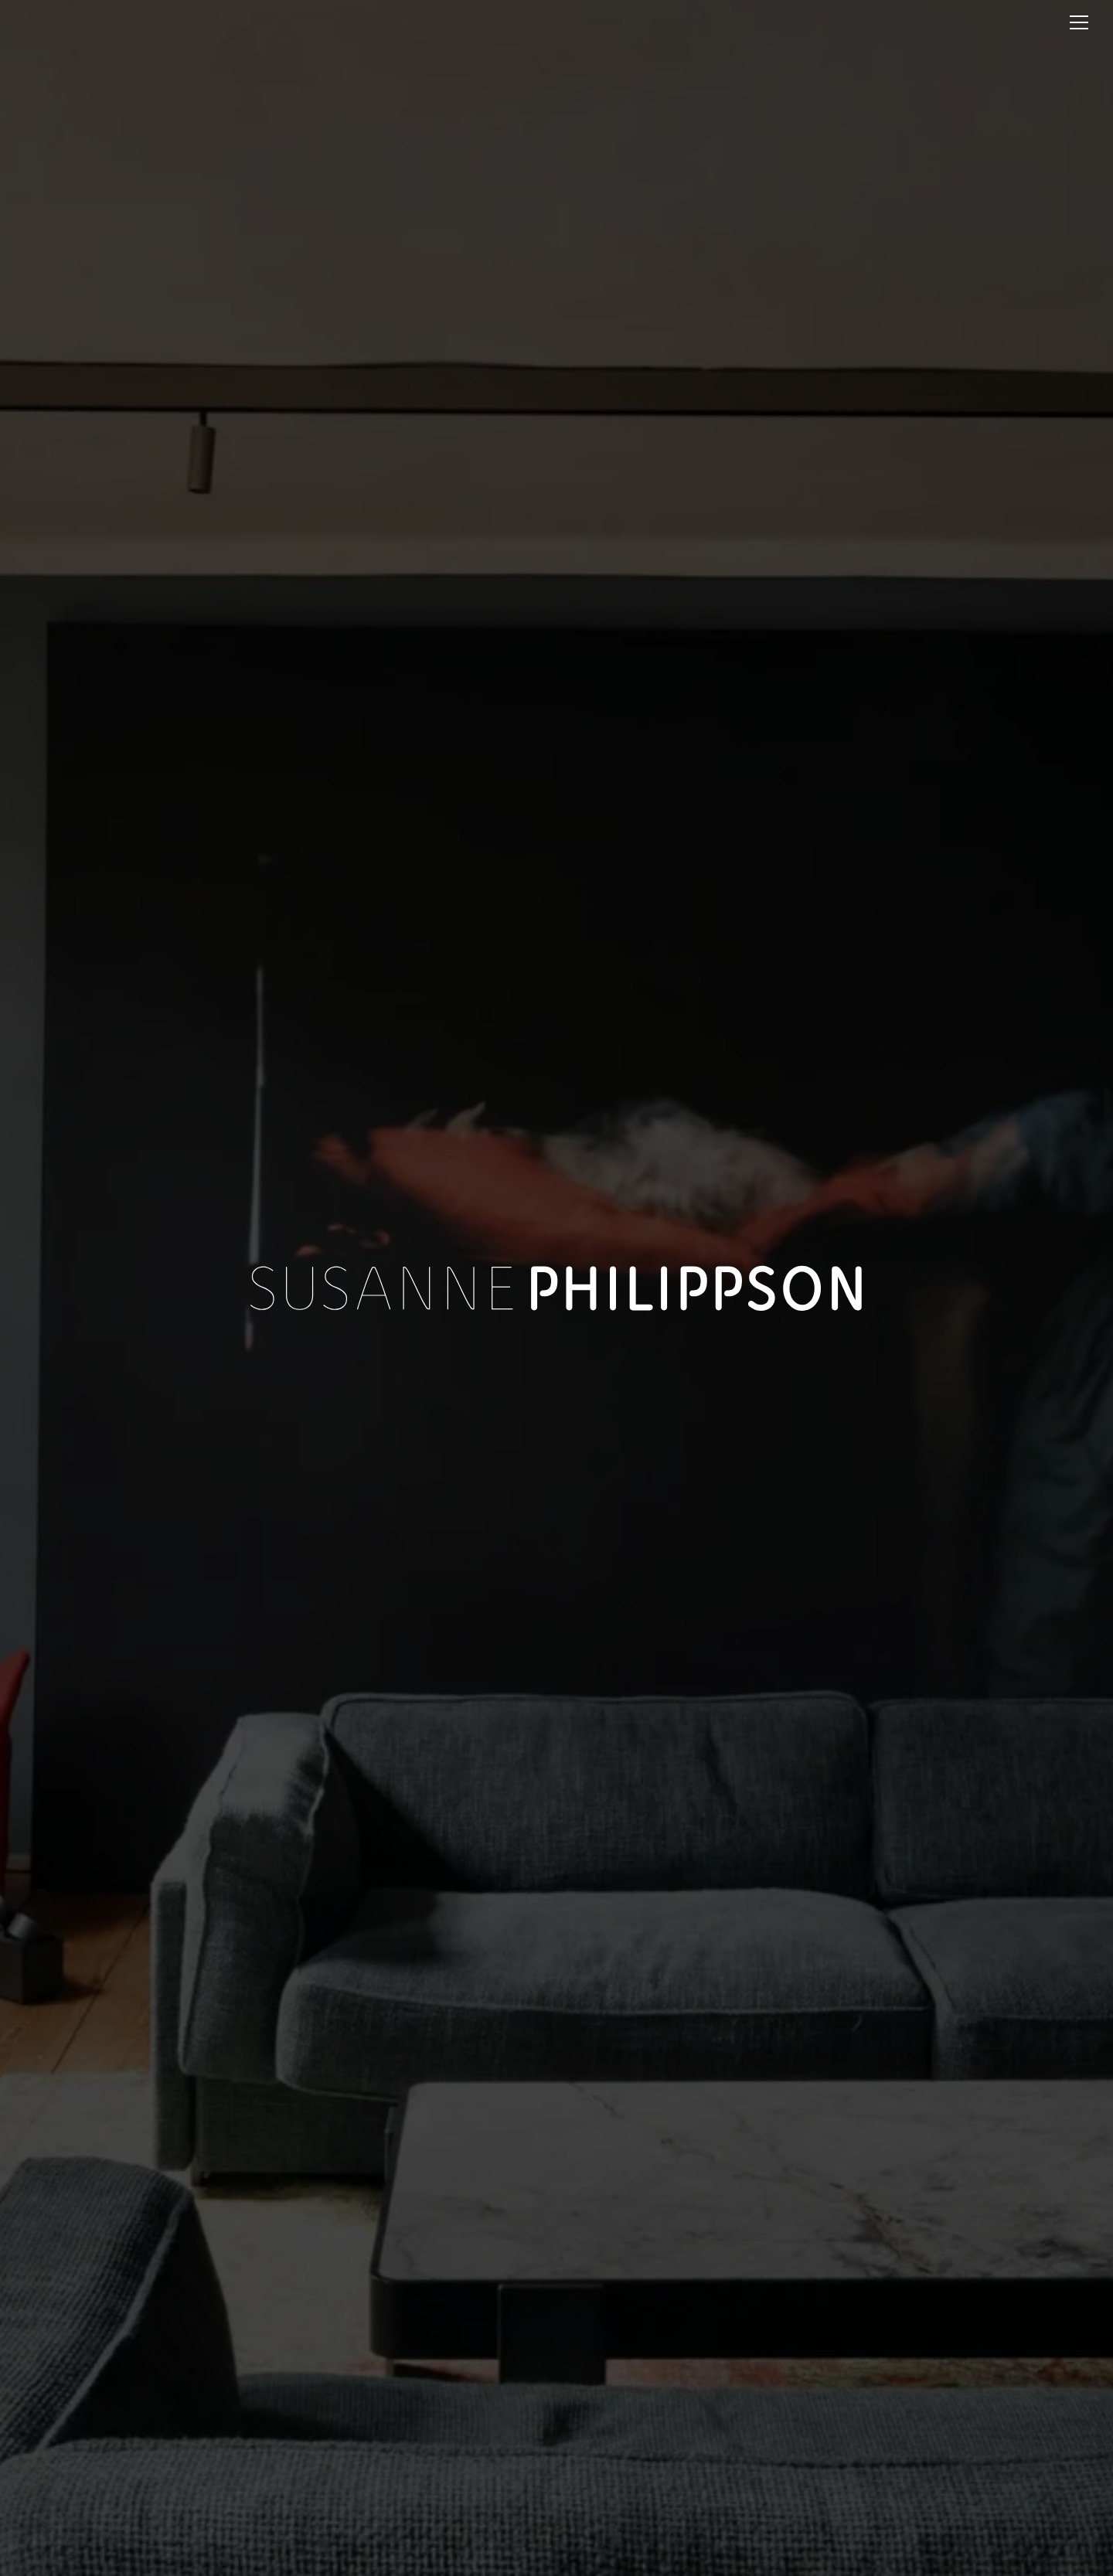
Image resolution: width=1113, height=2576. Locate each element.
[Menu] (1079, 21)
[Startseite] (131, 20)
